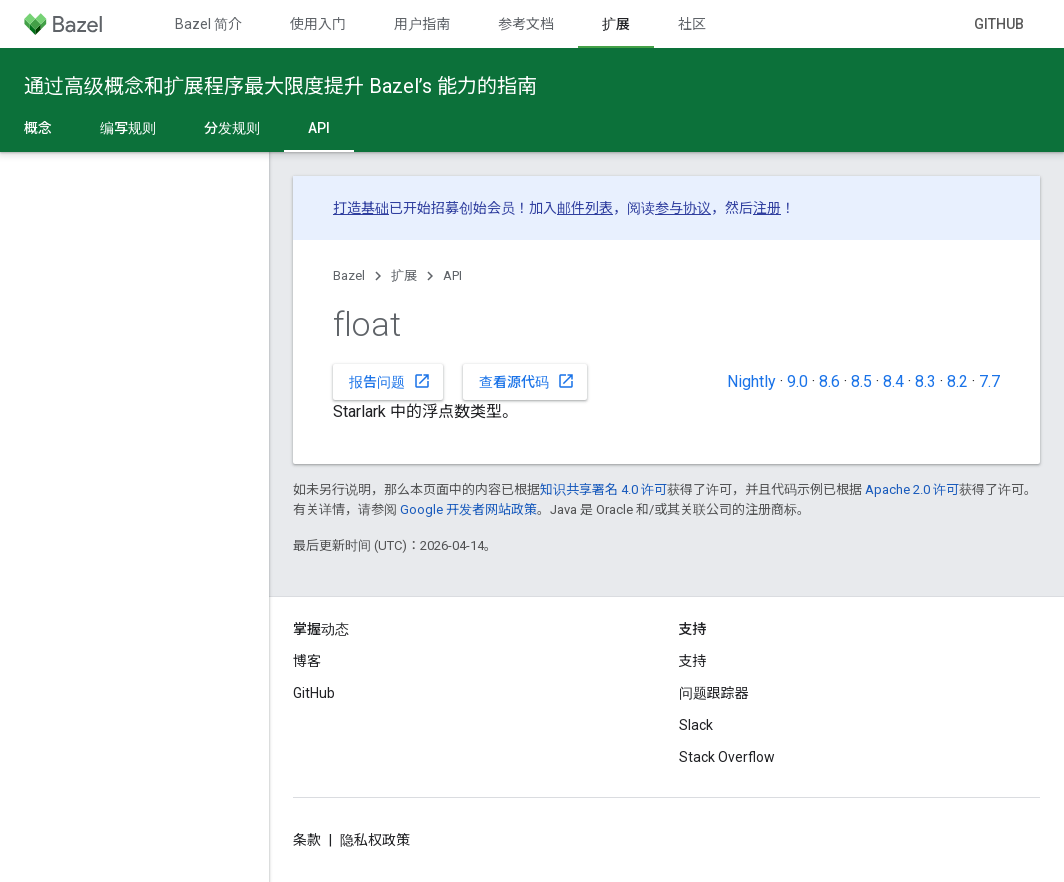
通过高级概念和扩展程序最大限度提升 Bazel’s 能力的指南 (280, 86)
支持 (693, 661)
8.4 (893, 381)
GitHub (999, 24)
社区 (692, 24)
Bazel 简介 (208, 24)
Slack (696, 725)
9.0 (797, 381)
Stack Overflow (727, 757)
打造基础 (361, 208)
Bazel (349, 275)
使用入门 (318, 24)
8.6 (829, 381)
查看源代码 (527, 381)
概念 (38, 128)
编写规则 (128, 128)
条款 (307, 840)
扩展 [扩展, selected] (616, 24)
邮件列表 (585, 208)
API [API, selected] (319, 128)
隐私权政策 (375, 840)
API (452, 275)
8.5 (861, 381)
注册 (767, 208)
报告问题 (390, 381)
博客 (307, 661)
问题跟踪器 (714, 693)
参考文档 (526, 24)
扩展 (404, 275)
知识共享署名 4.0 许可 (603, 489)
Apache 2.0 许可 (912, 489)
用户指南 (422, 24)
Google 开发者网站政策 (468, 509)
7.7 (989, 381)
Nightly (751, 381)
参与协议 (683, 208)
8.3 (925, 381)
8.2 (957, 381)
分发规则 (232, 128)
